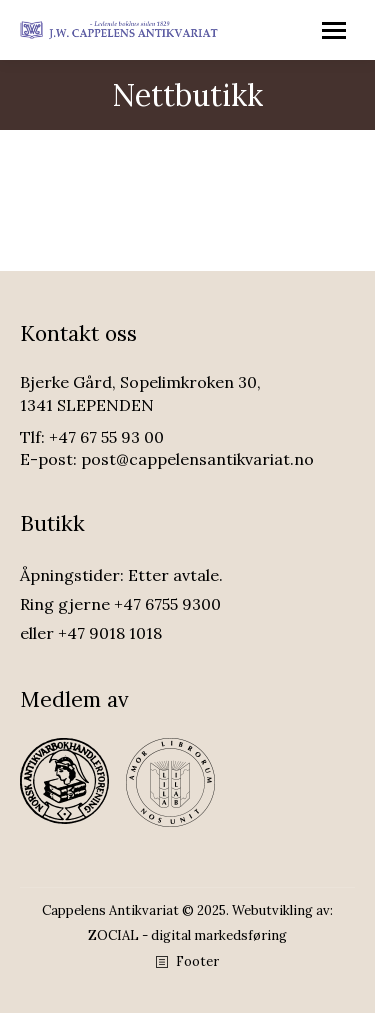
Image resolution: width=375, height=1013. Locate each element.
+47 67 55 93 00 (106, 437)
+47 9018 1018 (110, 633)
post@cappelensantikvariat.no (197, 459)
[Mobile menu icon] (334, 30)
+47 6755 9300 (167, 604)
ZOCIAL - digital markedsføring (187, 935)
